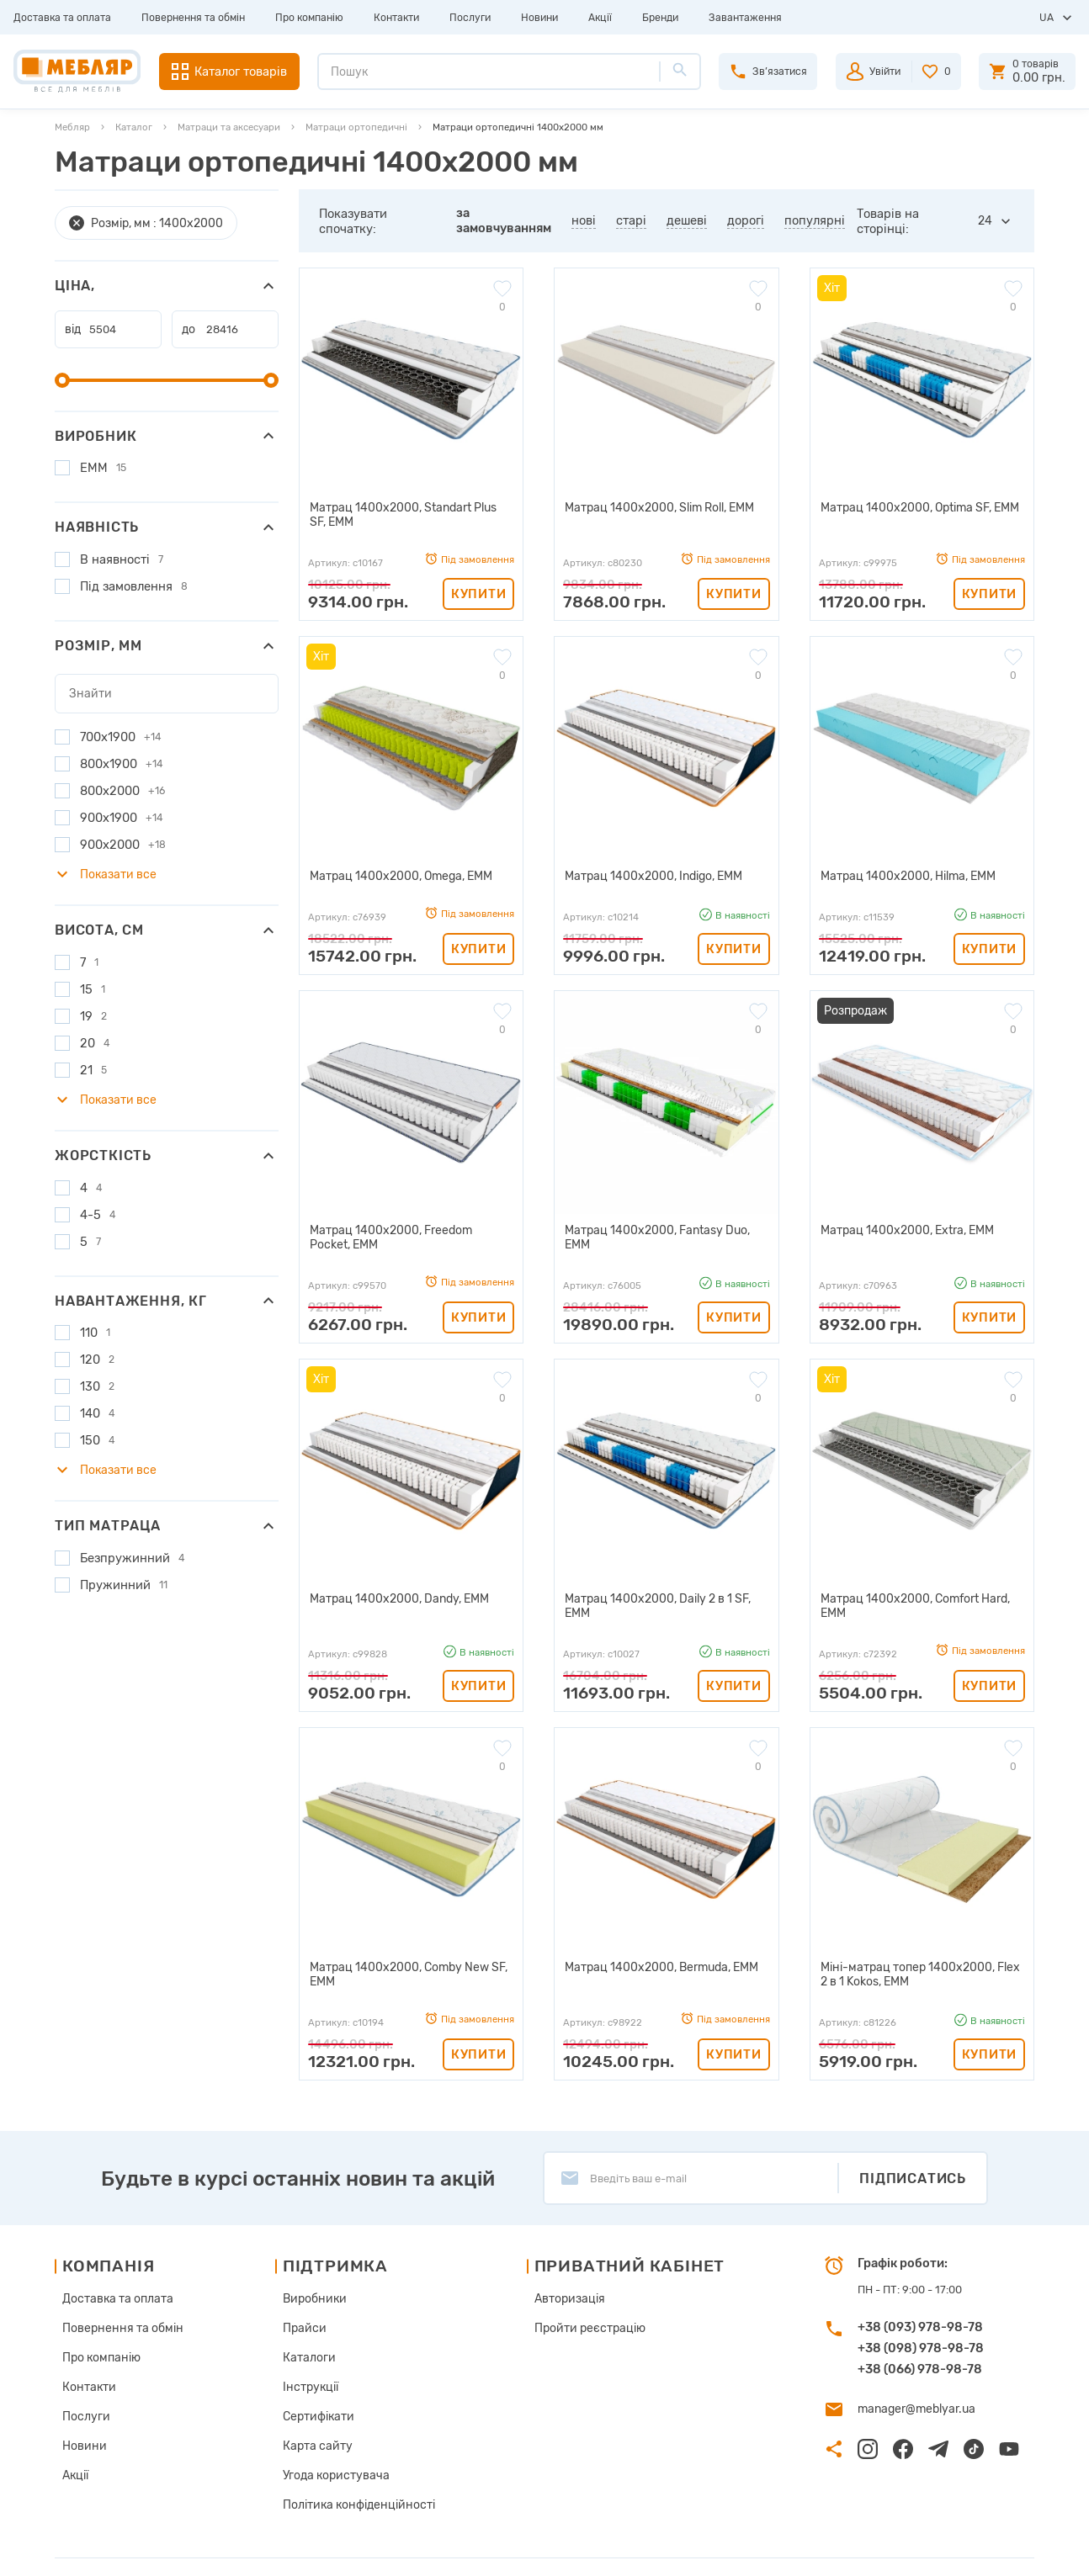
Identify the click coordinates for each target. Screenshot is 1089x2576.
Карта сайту (311, 2415)
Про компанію (309, 18)
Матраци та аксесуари (229, 127)
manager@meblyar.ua (913, 2385)
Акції (600, 18)
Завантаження (745, 18)
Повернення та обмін (193, 18)
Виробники (309, 2276)
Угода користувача (328, 2442)
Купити (478, 592)
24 (985, 221)
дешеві (687, 220)
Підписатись (912, 2156)
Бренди (660, 18)
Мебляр (72, 127)
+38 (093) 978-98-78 (920, 2304)
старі (631, 220)
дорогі (745, 220)
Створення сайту (934, 2549)
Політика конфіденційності (349, 2470)
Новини (539, 18)
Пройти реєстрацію (578, 2304)
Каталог (133, 127)
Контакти (396, 18)
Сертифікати (313, 2387)
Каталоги (303, 2331)
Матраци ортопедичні (356, 127)
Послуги (470, 18)
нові (583, 220)
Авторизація (559, 2276)
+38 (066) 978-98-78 (920, 2346)
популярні (814, 220)
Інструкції (305, 2359)
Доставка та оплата (62, 18)
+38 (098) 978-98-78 (921, 2325)
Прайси (299, 2304)
